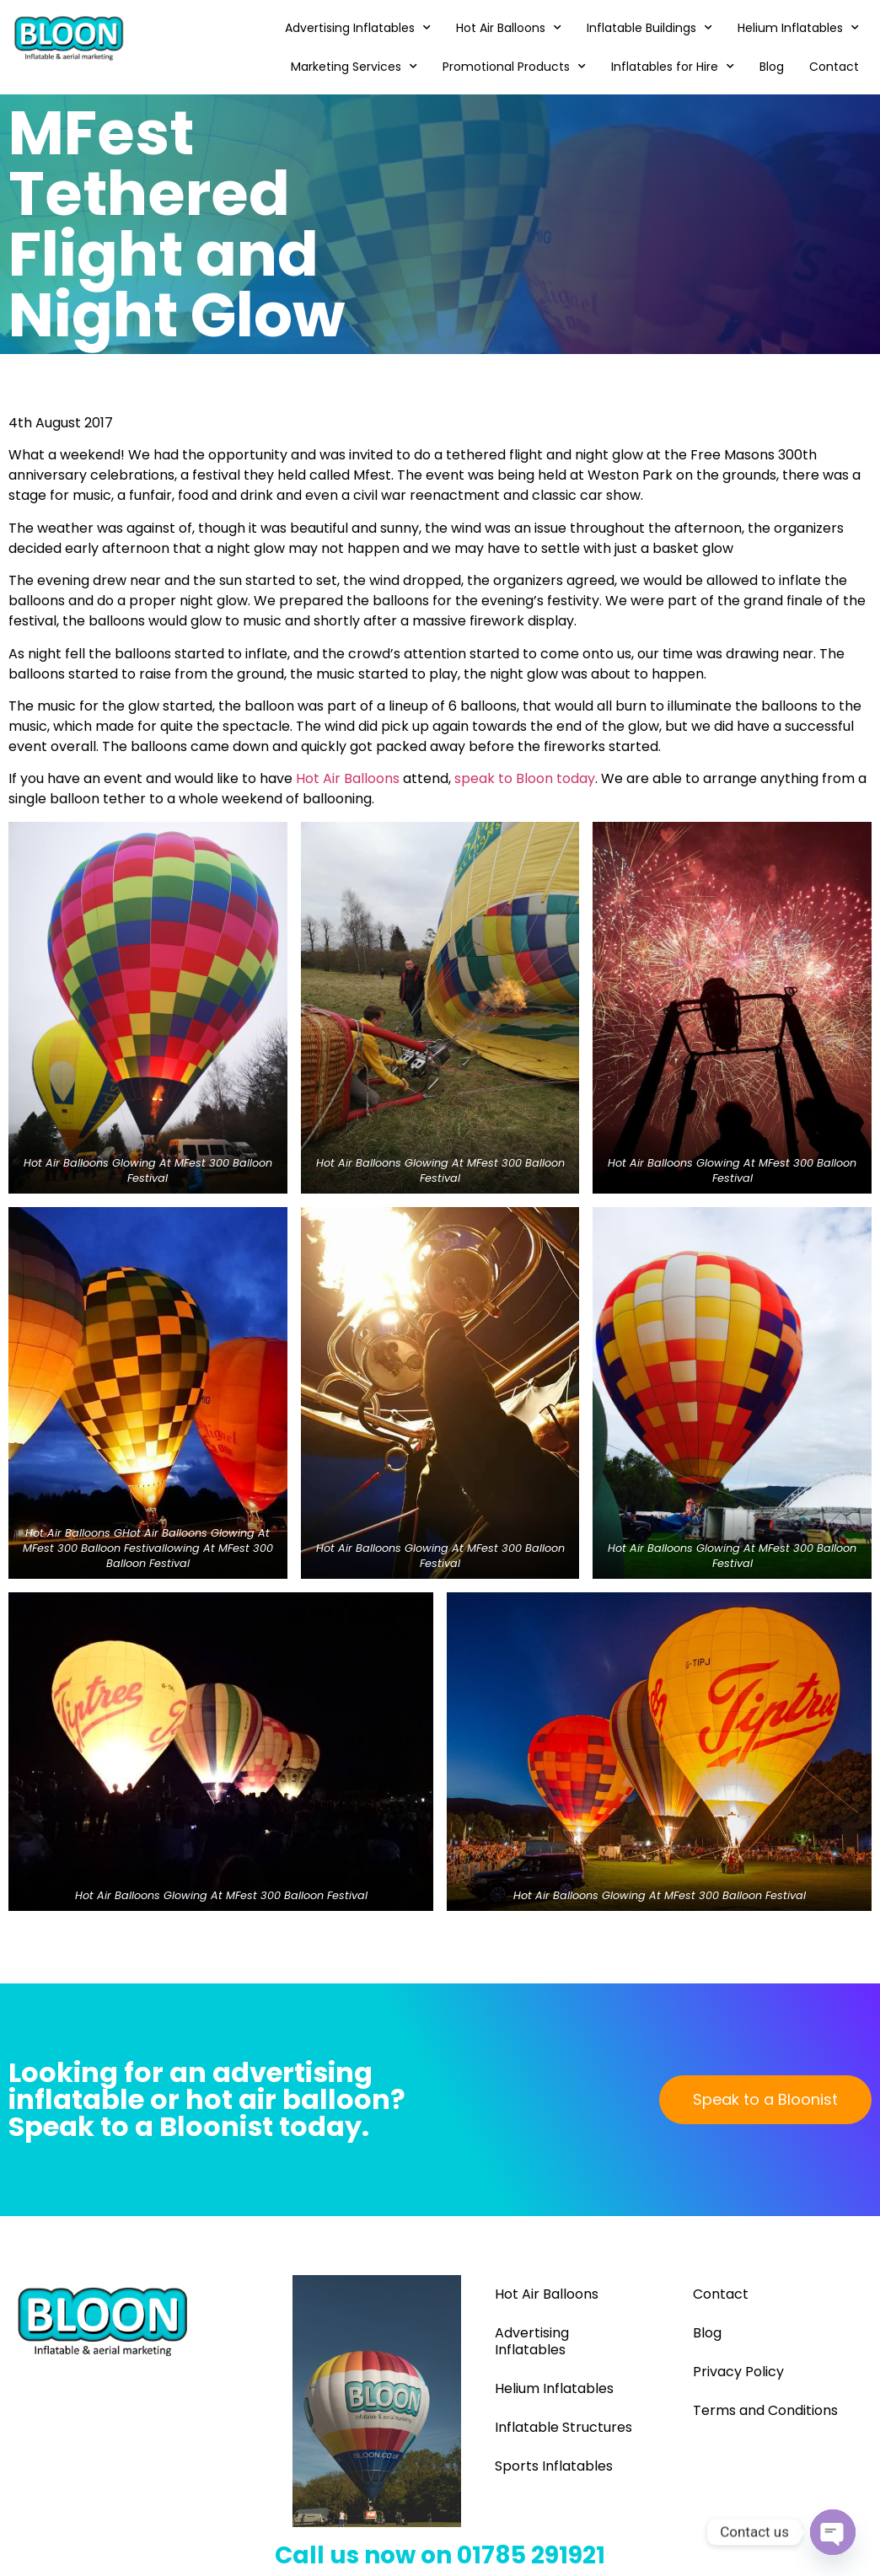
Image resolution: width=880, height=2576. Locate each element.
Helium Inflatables (798, 27)
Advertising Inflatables (358, 27)
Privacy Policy (738, 2371)
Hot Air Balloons (508, 27)
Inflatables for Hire (672, 66)
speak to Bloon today (524, 778)
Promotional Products (514, 66)
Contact (834, 66)
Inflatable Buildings (649, 27)
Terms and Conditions (765, 2410)
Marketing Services (354, 66)
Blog (771, 66)
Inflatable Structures (563, 2427)
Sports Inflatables (554, 2466)
